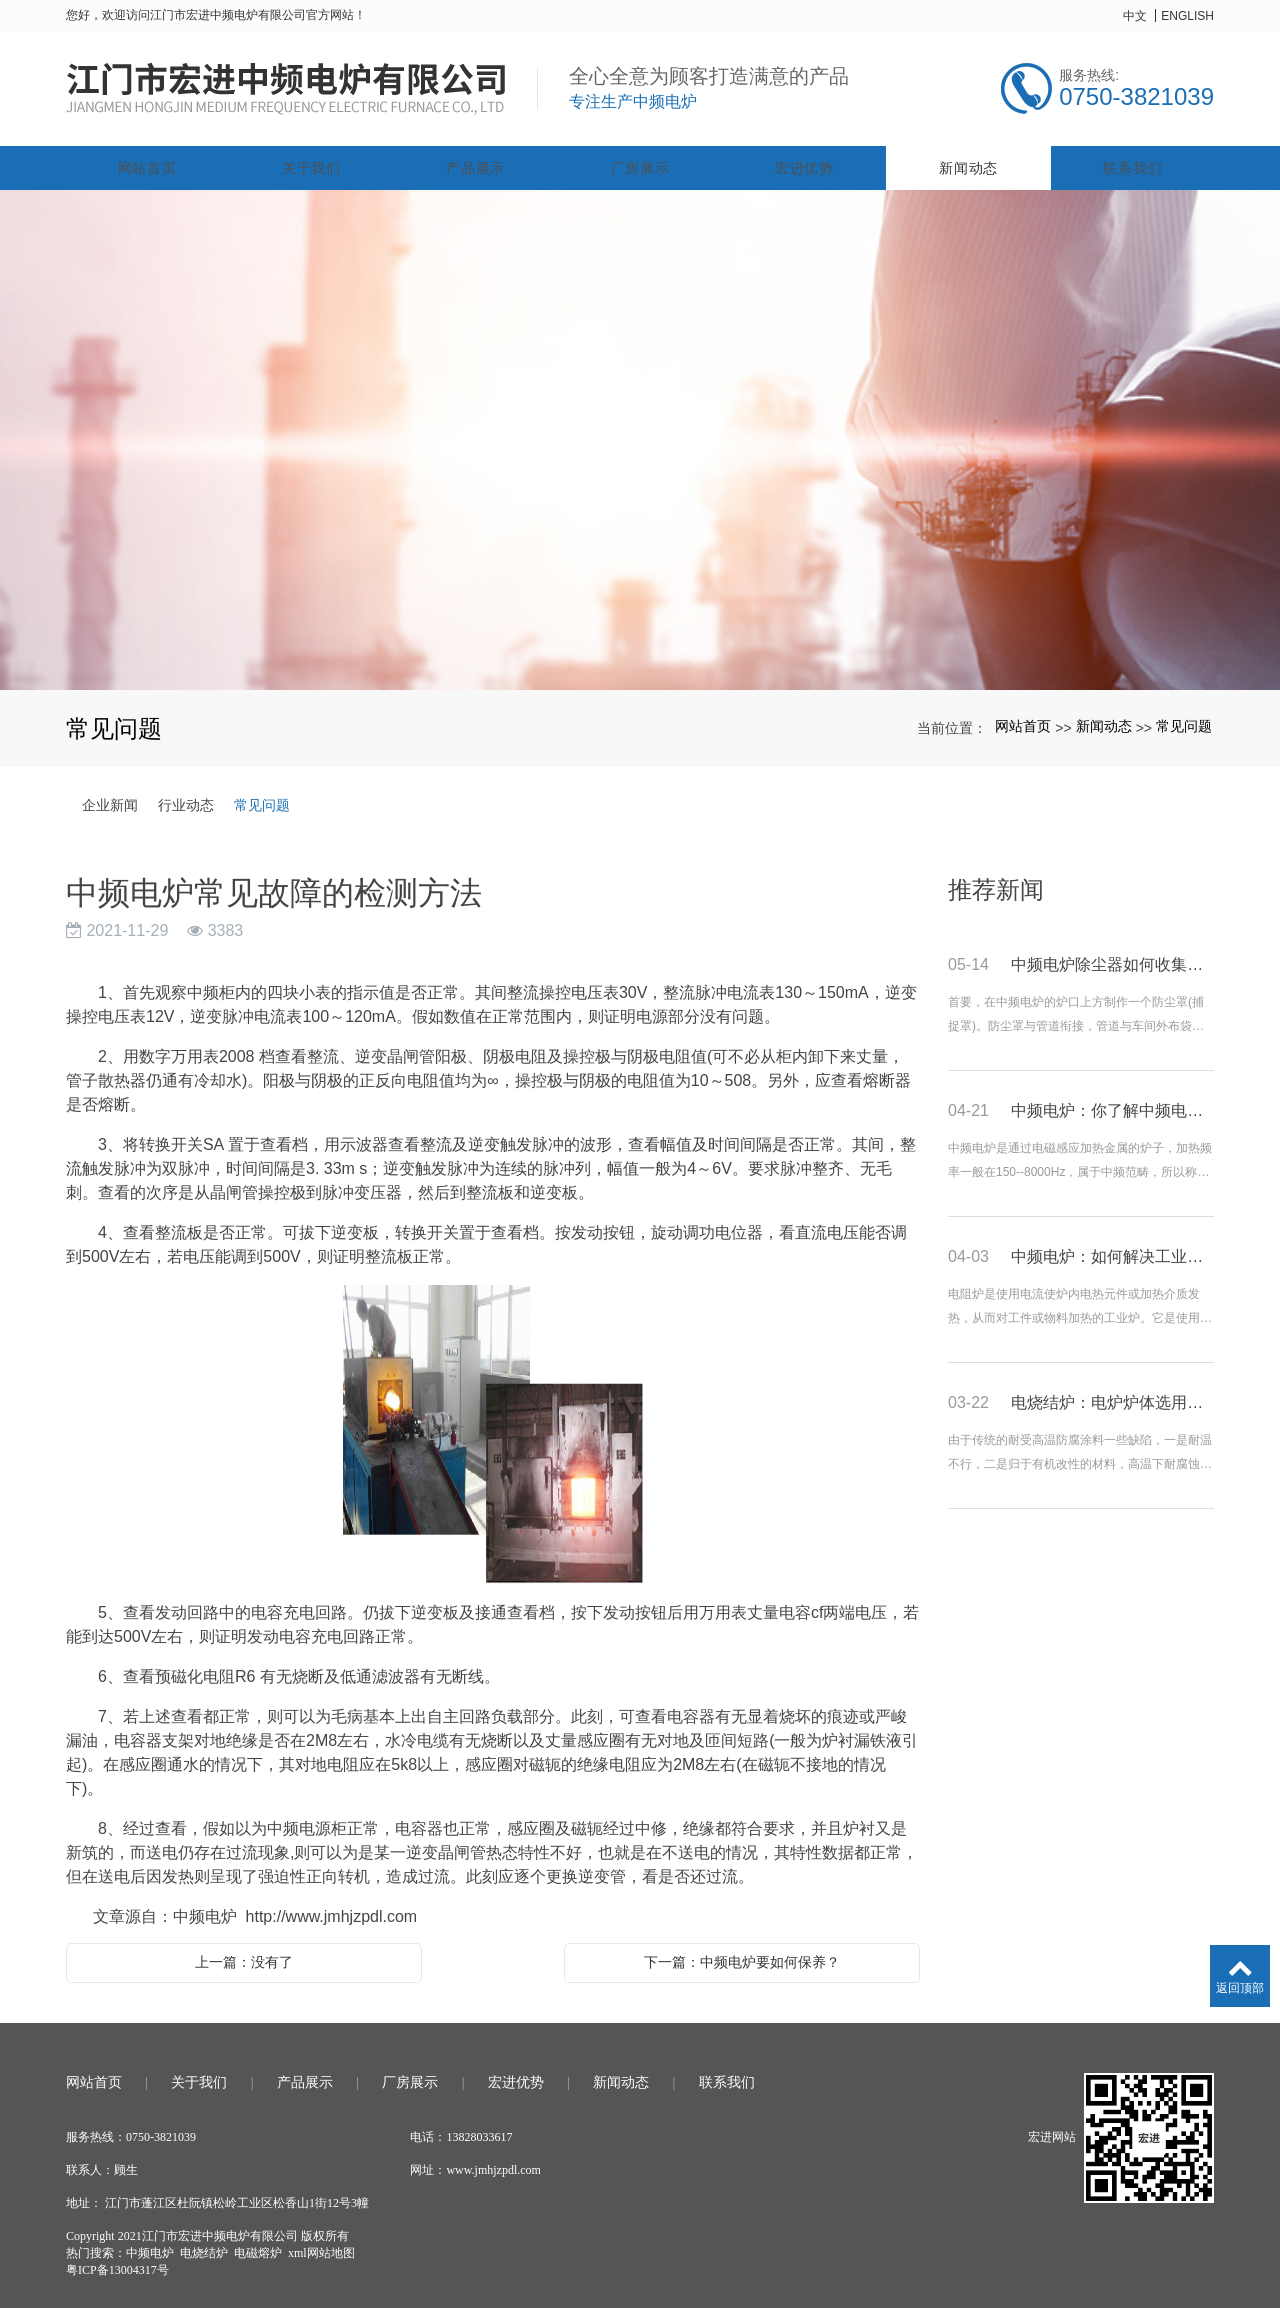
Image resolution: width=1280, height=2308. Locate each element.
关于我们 (311, 162)
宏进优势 (804, 162)
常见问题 (1184, 721)
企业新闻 (110, 799)
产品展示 (475, 162)
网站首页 (147, 162)
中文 (1135, 16)
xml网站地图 (321, 2247)
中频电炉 (150, 2247)
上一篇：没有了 (244, 1956)
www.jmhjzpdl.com (493, 2164)
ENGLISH (1187, 16)
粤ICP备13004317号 (117, 2264)
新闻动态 (968, 162)
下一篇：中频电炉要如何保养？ (742, 1956)
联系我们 (1132, 162)
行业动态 (186, 799)
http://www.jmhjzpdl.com (332, 1910)
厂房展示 (640, 162)
